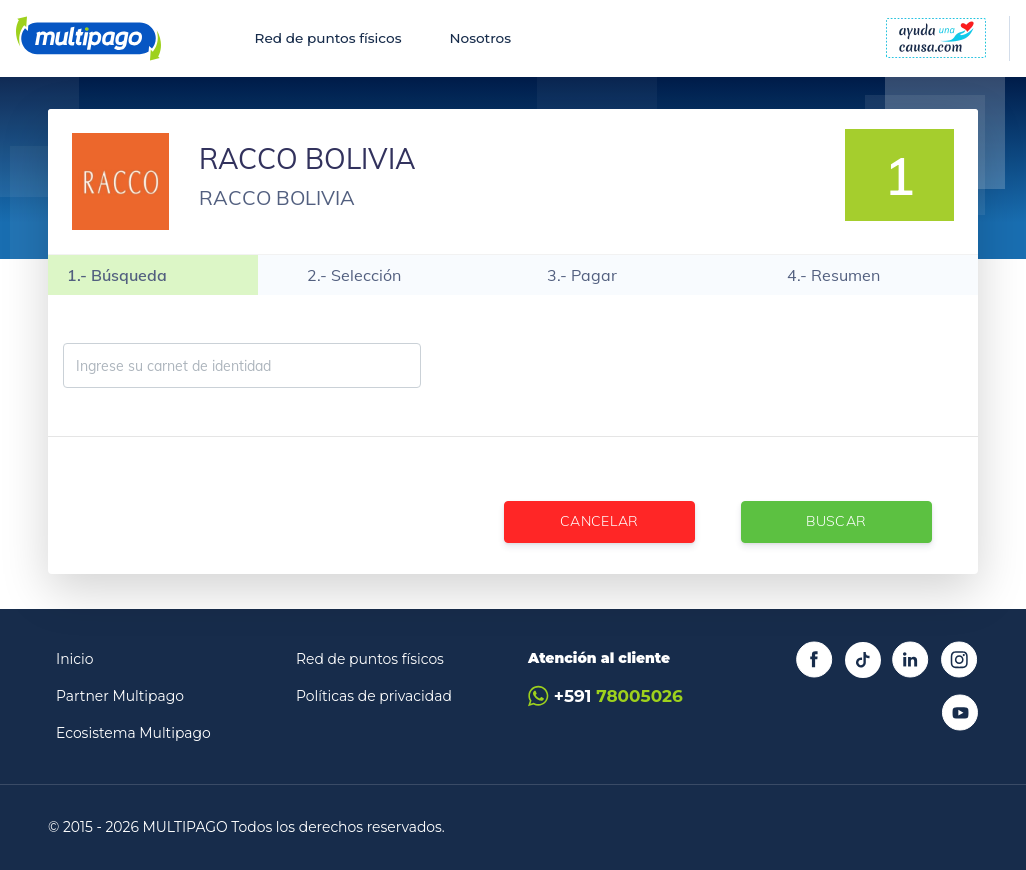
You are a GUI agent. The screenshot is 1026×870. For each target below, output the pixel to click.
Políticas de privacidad (374, 696)
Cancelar (599, 521)
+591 (605, 696)
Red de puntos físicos (328, 38)
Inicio (75, 659)
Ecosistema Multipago (133, 733)
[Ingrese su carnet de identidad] (242, 365)
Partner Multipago (120, 696)
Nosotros (480, 38)
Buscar (836, 521)
